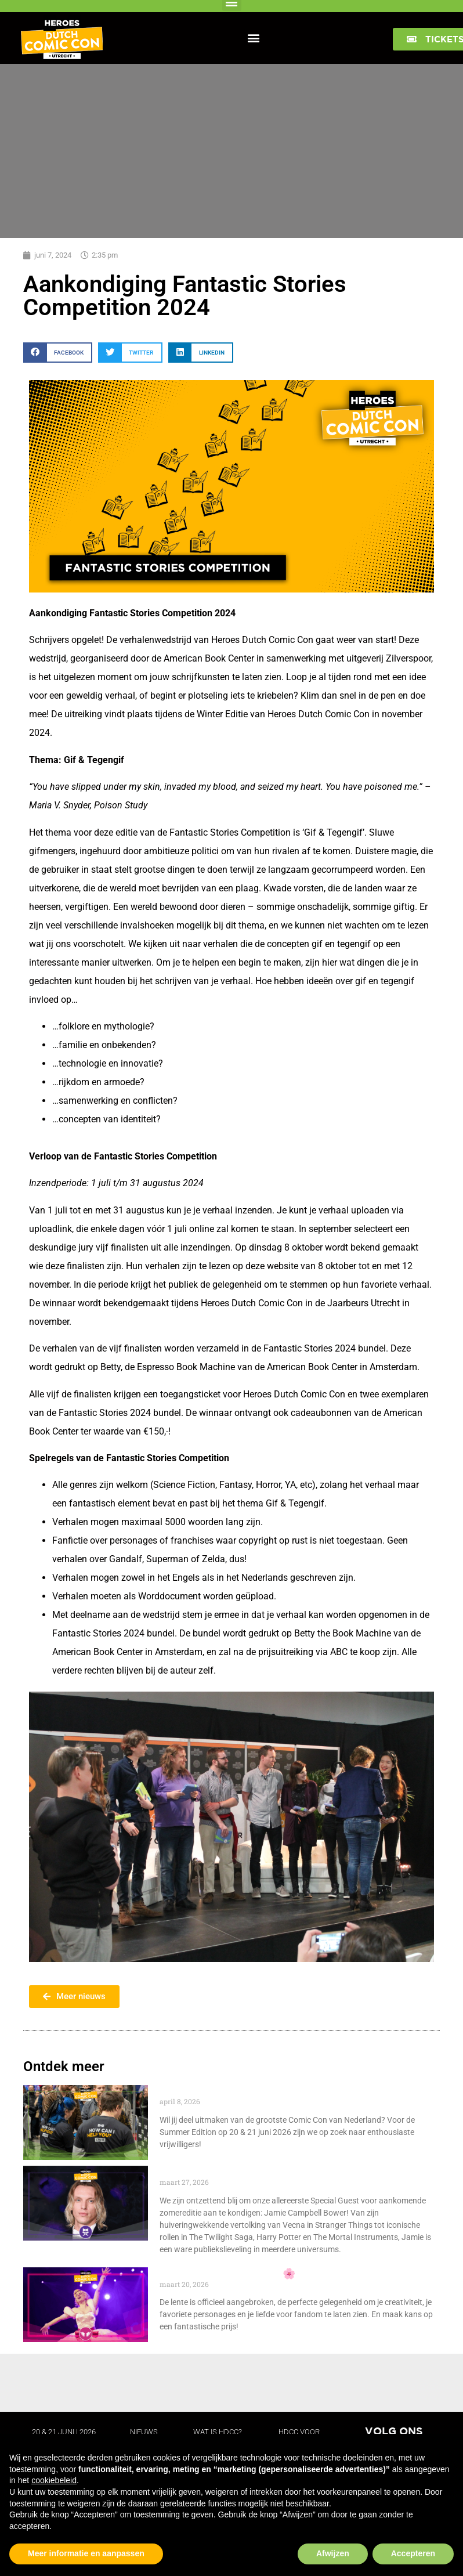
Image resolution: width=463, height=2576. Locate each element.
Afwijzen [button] (332, 2553)
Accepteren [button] (413, 2553)
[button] (253, 37)
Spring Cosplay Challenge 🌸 (229, 2273)
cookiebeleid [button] (54, 2480)
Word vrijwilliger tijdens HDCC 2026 (243, 2091)
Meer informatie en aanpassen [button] (86, 2553)
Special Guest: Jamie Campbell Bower (250, 2172)
